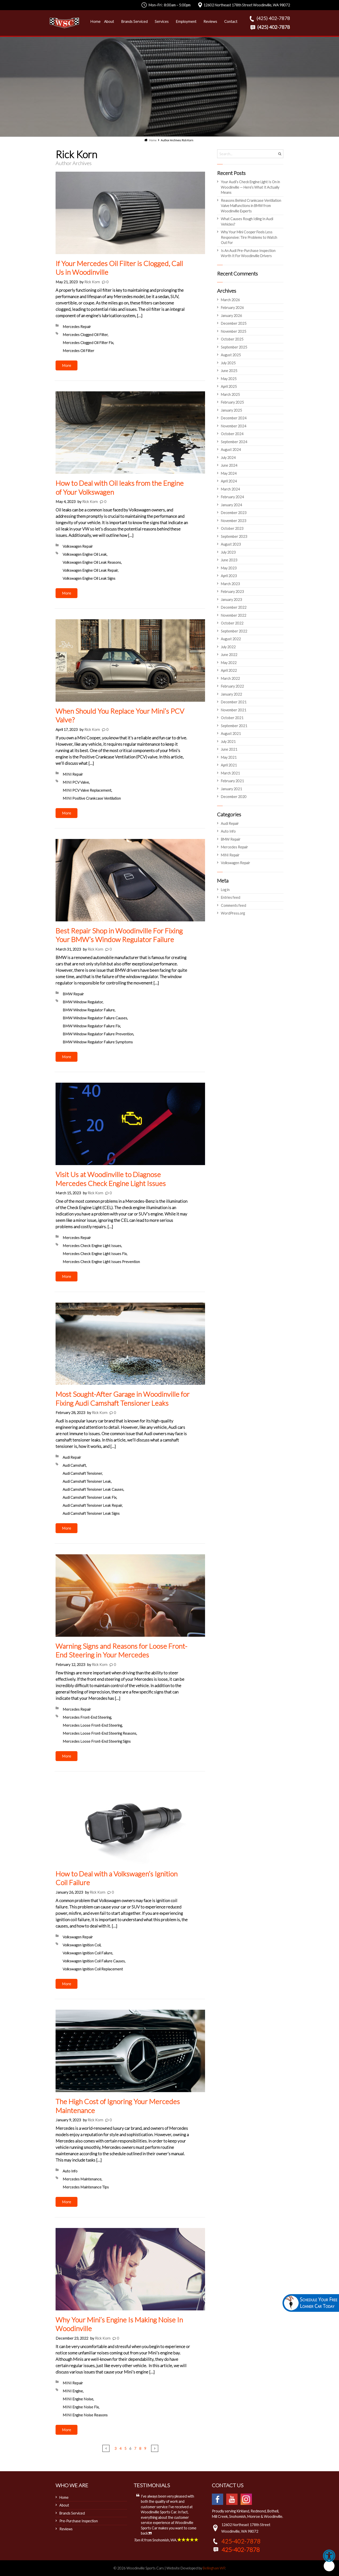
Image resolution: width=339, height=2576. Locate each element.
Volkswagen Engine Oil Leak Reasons (92, 562)
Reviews (66, 2529)
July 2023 (228, 552)
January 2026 (231, 315)
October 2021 (232, 718)
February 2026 (232, 307)
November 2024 (233, 426)
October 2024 (232, 434)
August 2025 (231, 355)
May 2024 (229, 473)
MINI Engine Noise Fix (81, 2407)
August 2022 (231, 639)
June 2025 (229, 371)
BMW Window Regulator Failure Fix (91, 1026)
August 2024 (231, 449)
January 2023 (231, 599)
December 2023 (233, 512)
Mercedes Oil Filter (78, 350)
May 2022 (229, 662)
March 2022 (230, 678)
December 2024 (233, 418)
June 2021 (229, 749)
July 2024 (228, 457)
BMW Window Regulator (83, 1002)
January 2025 (231, 410)
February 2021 (232, 781)
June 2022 (229, 654)
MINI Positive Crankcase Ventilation (92, 798)
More (66, 365)
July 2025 (228, 363)
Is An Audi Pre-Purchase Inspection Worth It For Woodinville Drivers (248, 253)
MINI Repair (73, 774)
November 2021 (233, 710)
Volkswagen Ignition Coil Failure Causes (94, 1961)
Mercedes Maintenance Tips (86, 2187)
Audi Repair (72, 1457)
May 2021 (229, 757)
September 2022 (234, 631)
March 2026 (230, 300)
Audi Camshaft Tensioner (82, 1473)
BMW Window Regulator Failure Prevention (98, 1034)
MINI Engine (73, 2391)
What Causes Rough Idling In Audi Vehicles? (247, 221)
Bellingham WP (214, 2568)
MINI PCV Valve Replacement (87, 790)
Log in (225, 889)
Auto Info (70, 2171)
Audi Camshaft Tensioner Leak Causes (93, 1489)
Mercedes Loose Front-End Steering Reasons (99, 1733)
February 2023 (232, 591)
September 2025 (234, 347)
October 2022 (232, 623)
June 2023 (229, 560)
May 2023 (229, 568)
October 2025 (232, 339)
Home (64, 2497)
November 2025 (233, 331)
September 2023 (234, 536)
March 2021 (230, 773)
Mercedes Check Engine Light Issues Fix (95, 1253)
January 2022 (231, 694)
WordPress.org (233, 913)
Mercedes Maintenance (82, 2179)
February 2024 (232, 497)
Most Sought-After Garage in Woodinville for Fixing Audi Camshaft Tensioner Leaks (123, 1398)
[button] (329, 2566)
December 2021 (233, 702)
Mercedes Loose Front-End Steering (92, 1725)
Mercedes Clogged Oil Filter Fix (88, 342)
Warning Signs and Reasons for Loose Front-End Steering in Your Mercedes (121, 1650)
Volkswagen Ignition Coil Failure (87, 1953)
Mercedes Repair (77, 326)
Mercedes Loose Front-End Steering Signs (97, 1741)
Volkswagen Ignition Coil (82, 1945)
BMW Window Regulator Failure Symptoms (98, 1042)
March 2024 (230, 489)
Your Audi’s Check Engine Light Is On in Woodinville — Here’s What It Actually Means (250, 187)
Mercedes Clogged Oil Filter (85, 334)
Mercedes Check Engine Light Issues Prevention (101, 1261)
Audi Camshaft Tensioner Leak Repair (92, 1505)
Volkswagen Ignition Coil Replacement (93, 1969)
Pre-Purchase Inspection (78, 2521)
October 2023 (232, 528)
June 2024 (229, 465)
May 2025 (229, 379)
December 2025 (233, 323)
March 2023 (230, 584)
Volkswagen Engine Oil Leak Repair (90, 570)
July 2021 (228, 741)
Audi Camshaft (74, 1465)
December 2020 (233, 796)
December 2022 (233, 607)
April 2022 (229, 670)
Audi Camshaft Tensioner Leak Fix (89, 1497)
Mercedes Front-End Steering (87, 1717)
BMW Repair (73, 994)
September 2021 (234, 726)
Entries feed (230, 897)
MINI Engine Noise (78, 2399)
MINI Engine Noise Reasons (85, 2415)
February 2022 (232, 686)
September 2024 (234, 442)
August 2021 (231, 733)
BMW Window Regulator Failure (89, 1010)
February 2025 (232, 402)
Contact (230, 21)
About (64, 2505)
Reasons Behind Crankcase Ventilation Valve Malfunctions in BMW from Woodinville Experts (251, 205)
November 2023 (233, 520)
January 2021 (231, 789)
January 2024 (231, 505)
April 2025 (229, 386)
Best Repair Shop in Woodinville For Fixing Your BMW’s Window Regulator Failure (119, 935)
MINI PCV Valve (76, 782)
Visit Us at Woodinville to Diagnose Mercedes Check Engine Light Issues (111, 1178)
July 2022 (228, 647)
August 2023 (231, 544)
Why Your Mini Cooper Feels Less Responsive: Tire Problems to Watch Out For (249, 237)
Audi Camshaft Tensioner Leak (87, 1481)
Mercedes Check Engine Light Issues (92, 1245)
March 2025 (230, 394)
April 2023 (229, 576)
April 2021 (229, 765)
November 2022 (233, 615)
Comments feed (233, 905)
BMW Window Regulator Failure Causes (95, 1018)
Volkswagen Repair (78, 546)
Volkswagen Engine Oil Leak (85, 554)
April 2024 (229, 481)
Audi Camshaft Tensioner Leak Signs (91, 1513)
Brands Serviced (72, 2513)
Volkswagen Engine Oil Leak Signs (89, 578)
